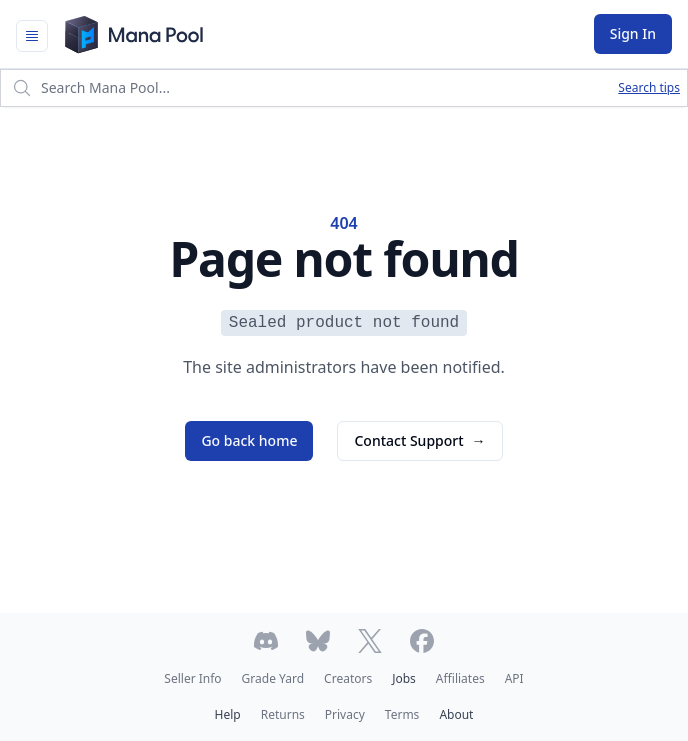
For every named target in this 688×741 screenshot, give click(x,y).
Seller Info (192, 678)
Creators (348, 678)
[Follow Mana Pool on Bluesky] (318, 641)
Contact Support (419, 441)
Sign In (633, 33)
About (456, 714)
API (514, 678)
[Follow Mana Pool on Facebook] (422, 641)
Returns (283, 714)
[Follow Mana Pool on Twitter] (370, 641)
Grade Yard (273, 678)
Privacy (345, 714)
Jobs (404, 678)
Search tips (649, 88)
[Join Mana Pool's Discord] (266, 641)
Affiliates (460, 678)
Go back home (249, 440)
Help (228, 714)
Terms (402, 714)
